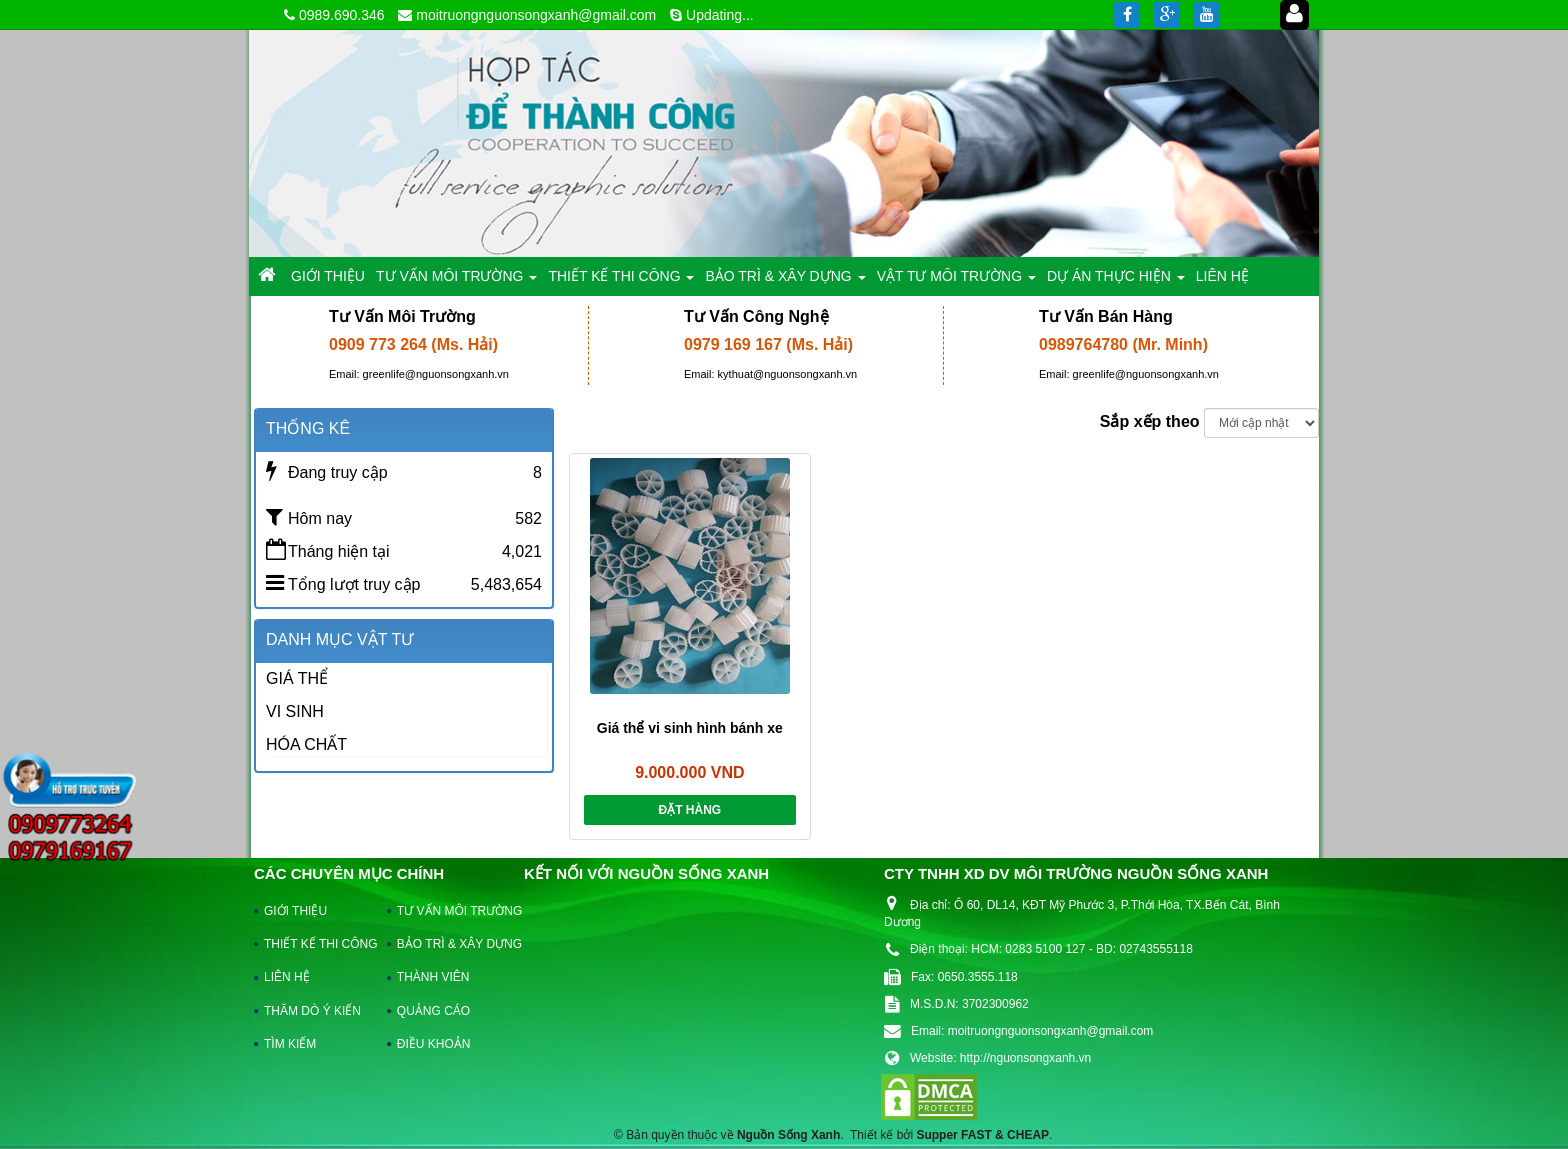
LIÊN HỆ (287, 977)
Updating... (720, 15)
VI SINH (295, 711)
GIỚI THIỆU (295, 911)
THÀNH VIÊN (433, 977)
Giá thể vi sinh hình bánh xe (690, 728)
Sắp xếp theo (1150, 421)
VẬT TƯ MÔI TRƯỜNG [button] (956, 281)
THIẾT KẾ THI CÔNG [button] (621, 281)
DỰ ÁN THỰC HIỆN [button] (1116, 281)
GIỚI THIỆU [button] (328, 276)
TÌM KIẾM (290, 1044)
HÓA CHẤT (306, 744)
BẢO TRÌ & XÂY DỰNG (450, 944)
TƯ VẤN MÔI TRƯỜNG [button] (456, 281)
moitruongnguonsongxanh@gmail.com (536, 15)
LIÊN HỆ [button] (1222, 276)
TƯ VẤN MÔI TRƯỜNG (450, 911)
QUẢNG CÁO (433, 1011)
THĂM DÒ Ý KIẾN (312, 1011)
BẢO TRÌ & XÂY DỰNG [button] (785, 281)
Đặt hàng (689, 810)
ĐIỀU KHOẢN (434, 1044)
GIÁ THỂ (297, 678)
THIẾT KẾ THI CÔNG (316, 944)
